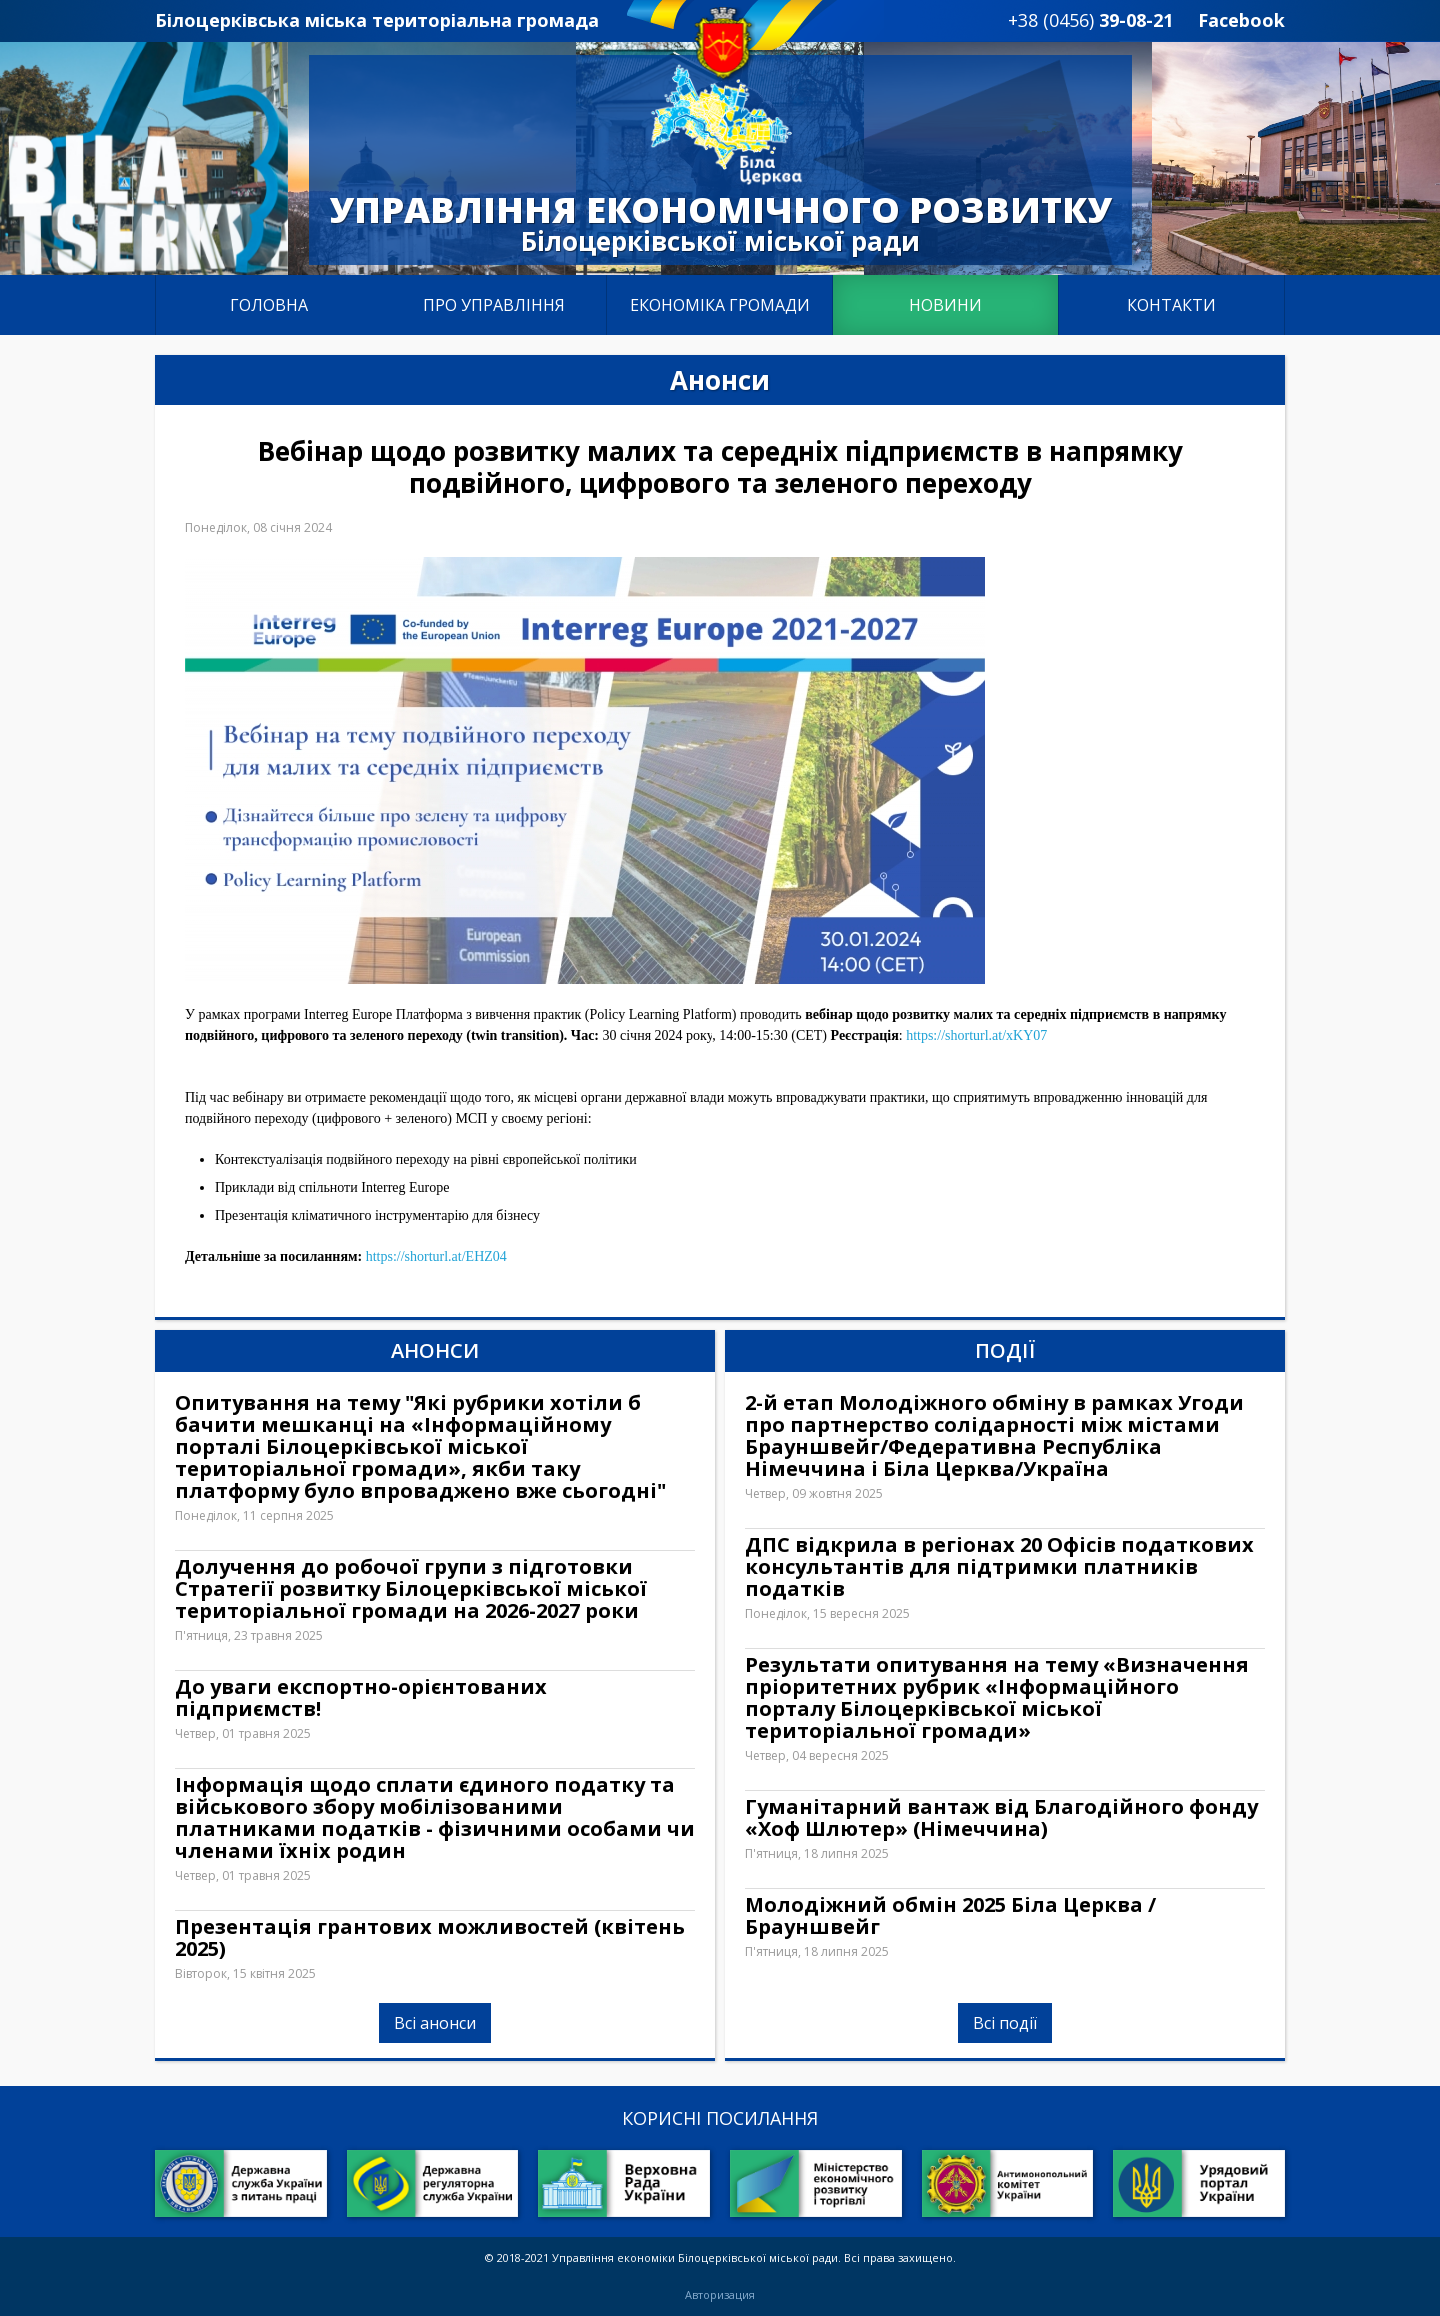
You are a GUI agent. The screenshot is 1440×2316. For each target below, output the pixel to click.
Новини (945, 305)
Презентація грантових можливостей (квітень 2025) (430, 1938)
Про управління (494, 305)
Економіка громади (720, 305)
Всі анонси (435, 2023)
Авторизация (720, 2295)
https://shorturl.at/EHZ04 (436, 1256)
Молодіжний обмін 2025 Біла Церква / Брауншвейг (950, 1916)
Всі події (1005, 2023)
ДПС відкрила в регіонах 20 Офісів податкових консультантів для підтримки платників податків (999, 1567)
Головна (269, 305)
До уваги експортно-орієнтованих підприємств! (361, 1698)
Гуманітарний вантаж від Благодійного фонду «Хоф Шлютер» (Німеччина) (1001, 1818)
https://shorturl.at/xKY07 (976, 1035)
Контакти (1171, 305)
